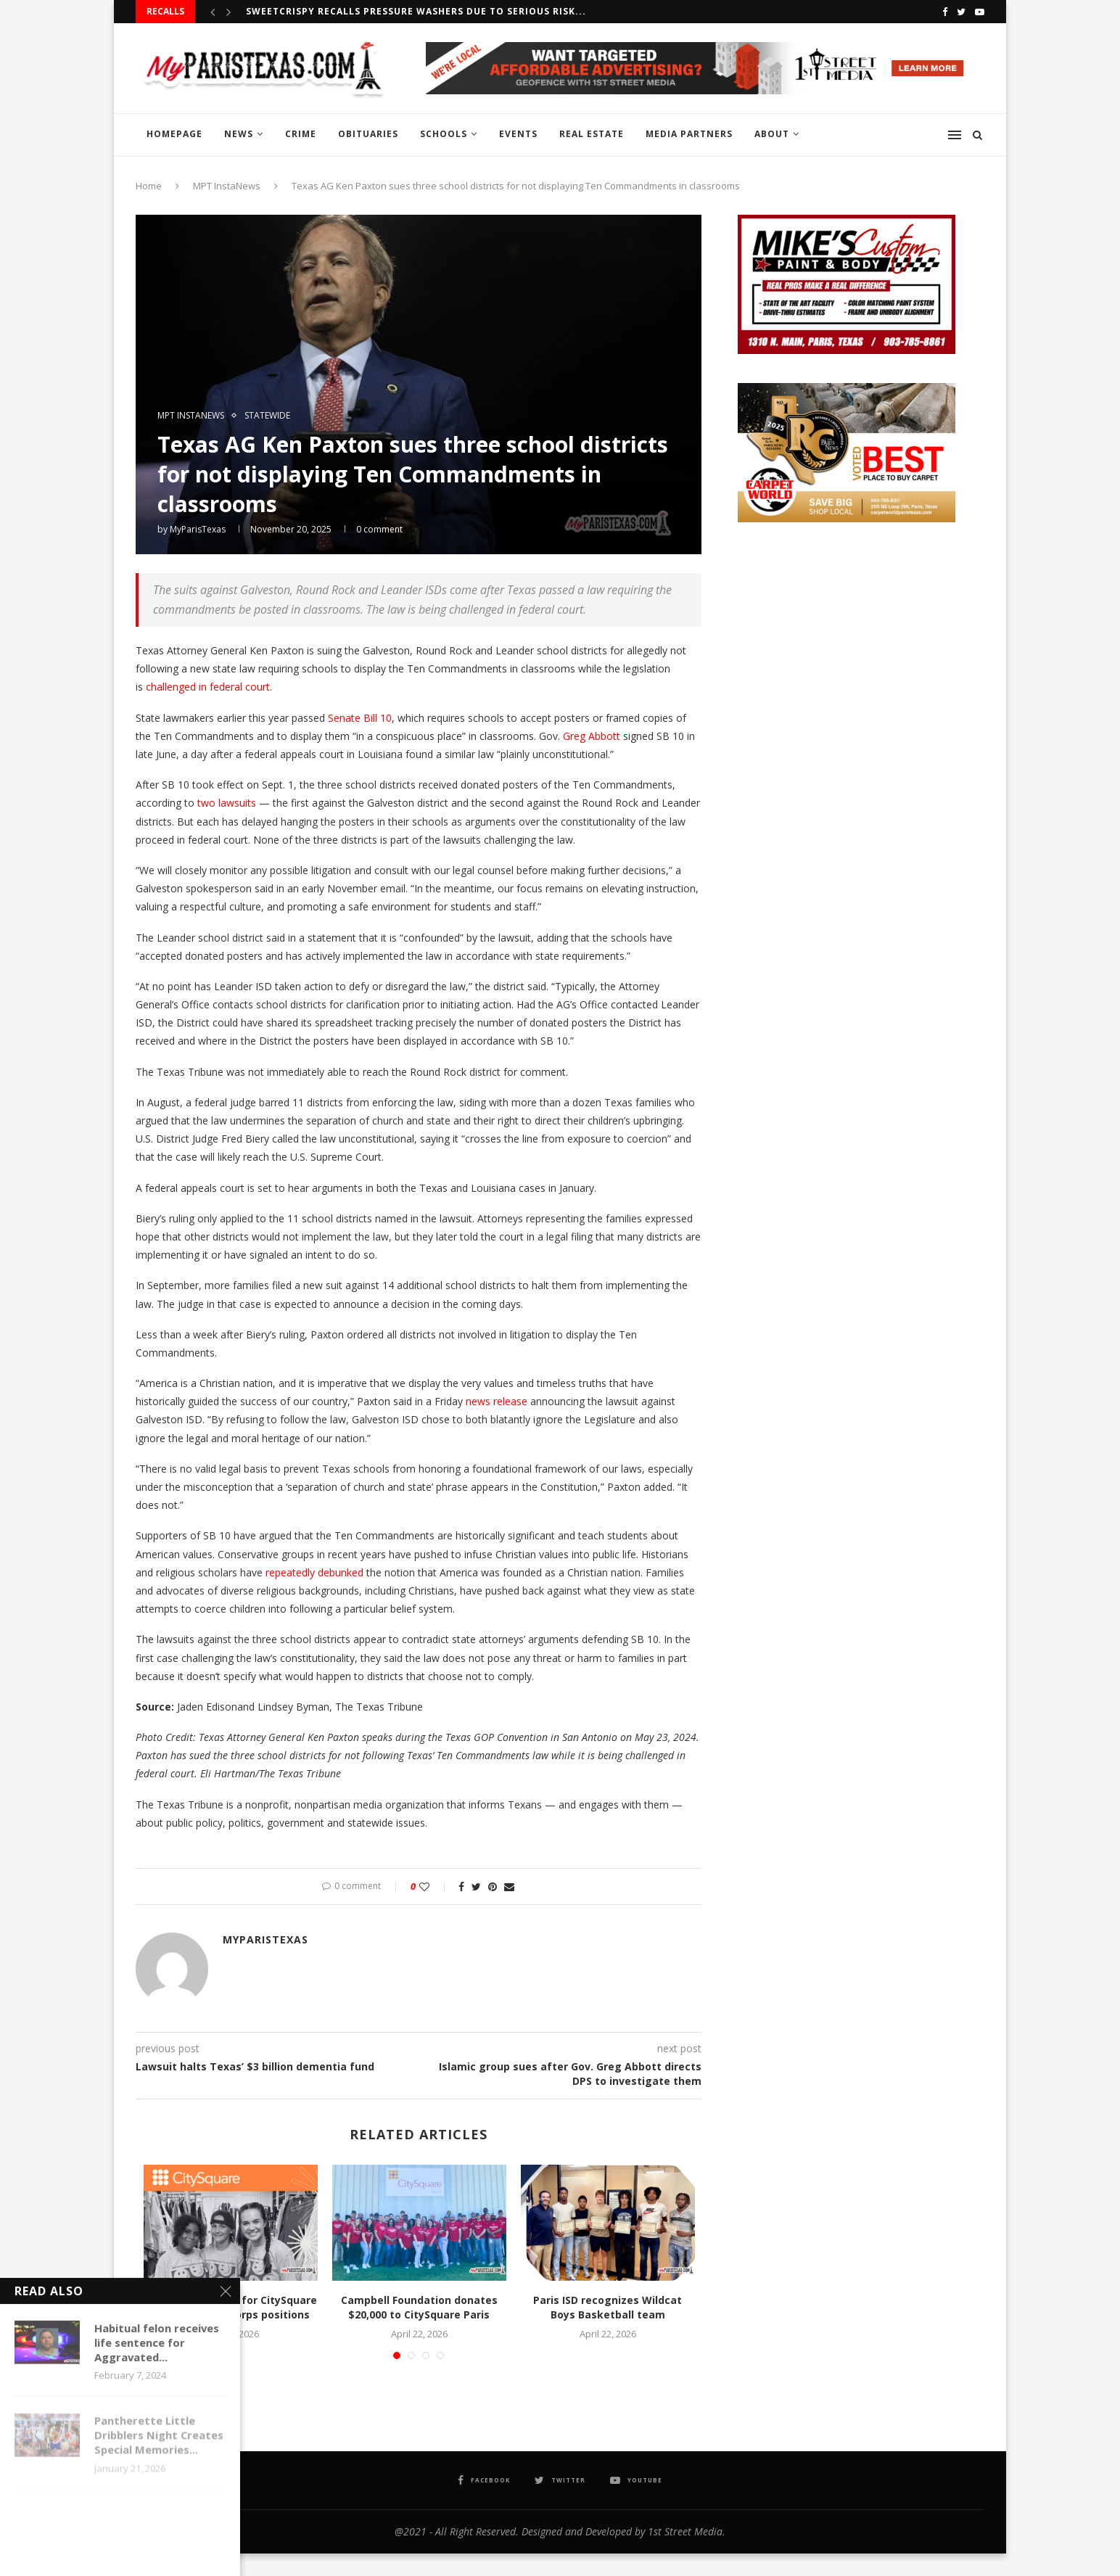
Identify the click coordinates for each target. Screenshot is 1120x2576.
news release (496, 1401)
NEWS (238, 134)
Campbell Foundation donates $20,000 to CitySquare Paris (419, 2307)
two (206, 803)
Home (149, 185)
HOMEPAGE (174, 134)
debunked (340, 1572)
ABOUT (771, 134)
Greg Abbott (591, 736)
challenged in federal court (208, 687)
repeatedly (290, 1572)
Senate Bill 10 (360, 718)
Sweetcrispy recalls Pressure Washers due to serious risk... (416, 11)
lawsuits (237, 803)
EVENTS (518, 134)
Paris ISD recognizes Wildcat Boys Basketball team (607, 2307)
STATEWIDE (267, 416)
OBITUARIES (368, 134)
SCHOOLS (443, 134)
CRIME (300, 134)
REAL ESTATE (591, 134)
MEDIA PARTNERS (689, 134)
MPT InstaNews (226, 185)
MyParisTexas (198, 529)
